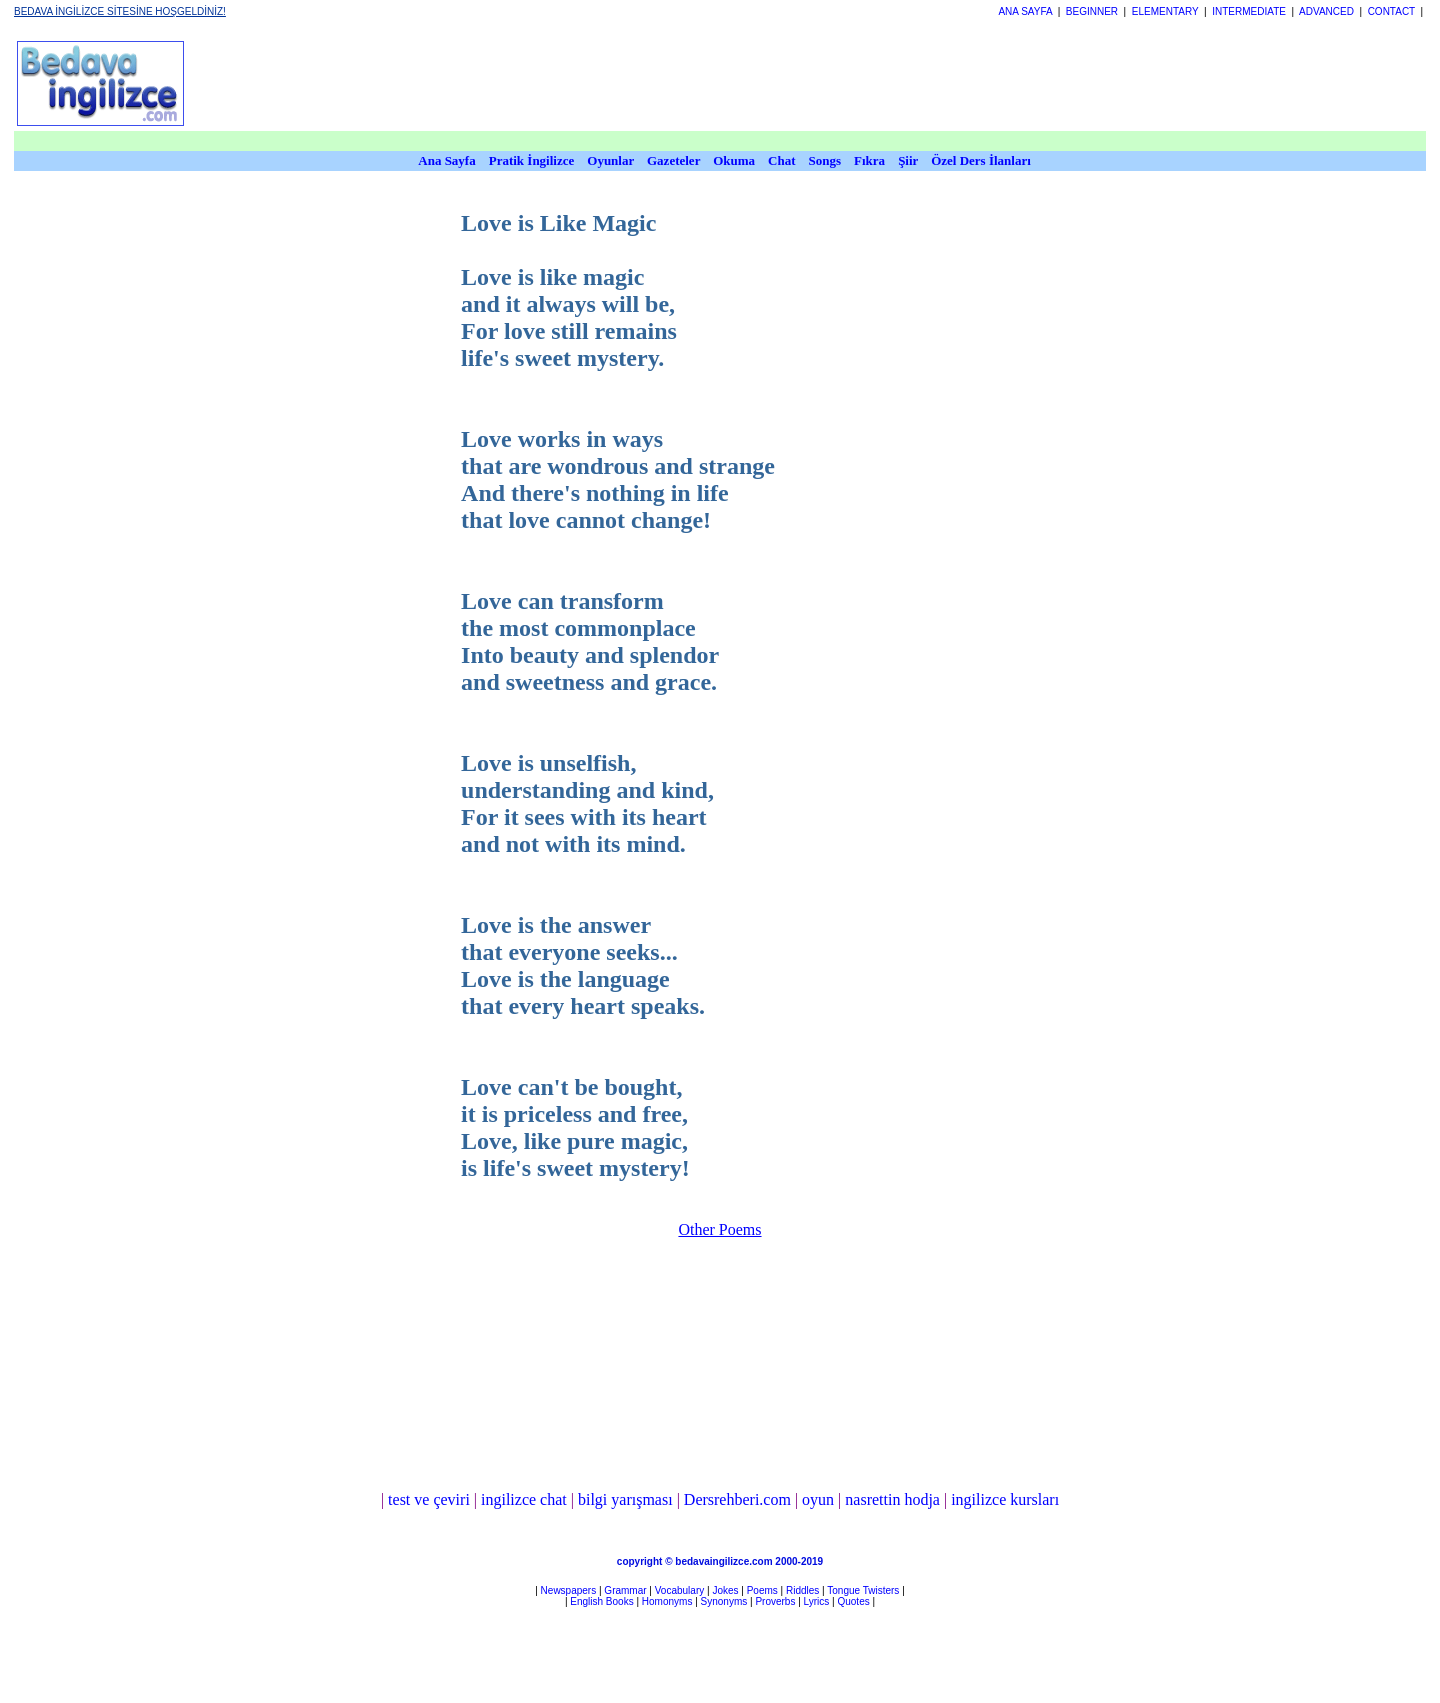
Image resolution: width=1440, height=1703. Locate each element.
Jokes (725, 1590)
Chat (781, 160)
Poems (762, 1590)
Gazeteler (675, 160)
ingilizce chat (524, 1499)
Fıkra (869, 160)
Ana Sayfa (446, 160)
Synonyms (724, 1601)
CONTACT (1391, 11)
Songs (825, 160)
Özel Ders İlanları (981, 160)
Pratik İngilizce (532, 160)
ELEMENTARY (1165, 11)
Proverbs (775, 1601)
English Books (601, 1601)
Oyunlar (610, 160)
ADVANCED (1326, 11)
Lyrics (817, 1601)
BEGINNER (1092, 11)
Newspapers (569, 1590)
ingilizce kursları (1005, 1499)
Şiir (908, 160)
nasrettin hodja (892, 1499)
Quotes (853, 1601)
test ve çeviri (429, 1499)
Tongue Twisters (863, 1590)
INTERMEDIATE (1249, 11)
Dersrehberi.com (737, 1499)
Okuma (735, 160)
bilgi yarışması (625, 1499)
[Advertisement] (685, 83)
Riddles (802, 1590)
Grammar (625, 1590)
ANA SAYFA (1025, 11)
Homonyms (667, 1601)
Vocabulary (679, 1590)
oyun (818, 1499)
